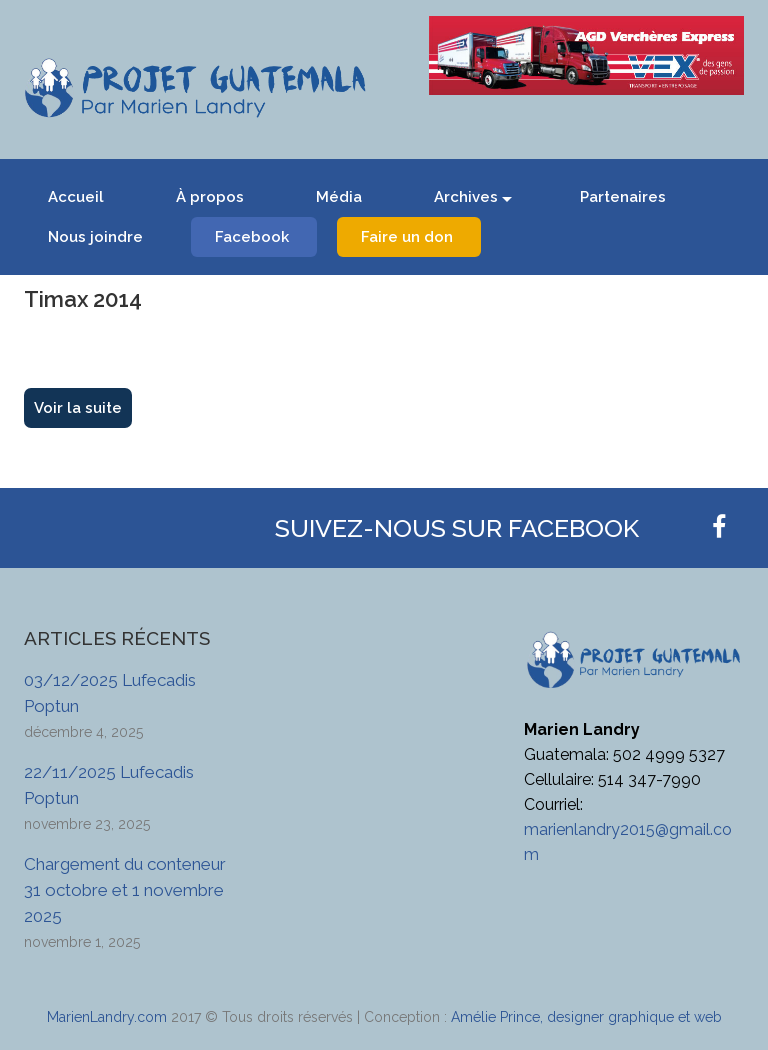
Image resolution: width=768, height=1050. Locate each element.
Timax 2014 (83, 299)
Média (339, 197)
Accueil (76, 197)
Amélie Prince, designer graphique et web (586, 1017)
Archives (466, 197)
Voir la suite (78, 408)
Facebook (252, 237)
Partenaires (623, 197)
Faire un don (407, 237)
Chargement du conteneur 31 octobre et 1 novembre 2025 (125, 890)
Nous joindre (95, 237)
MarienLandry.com (107, 1017)
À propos (210, 197)
